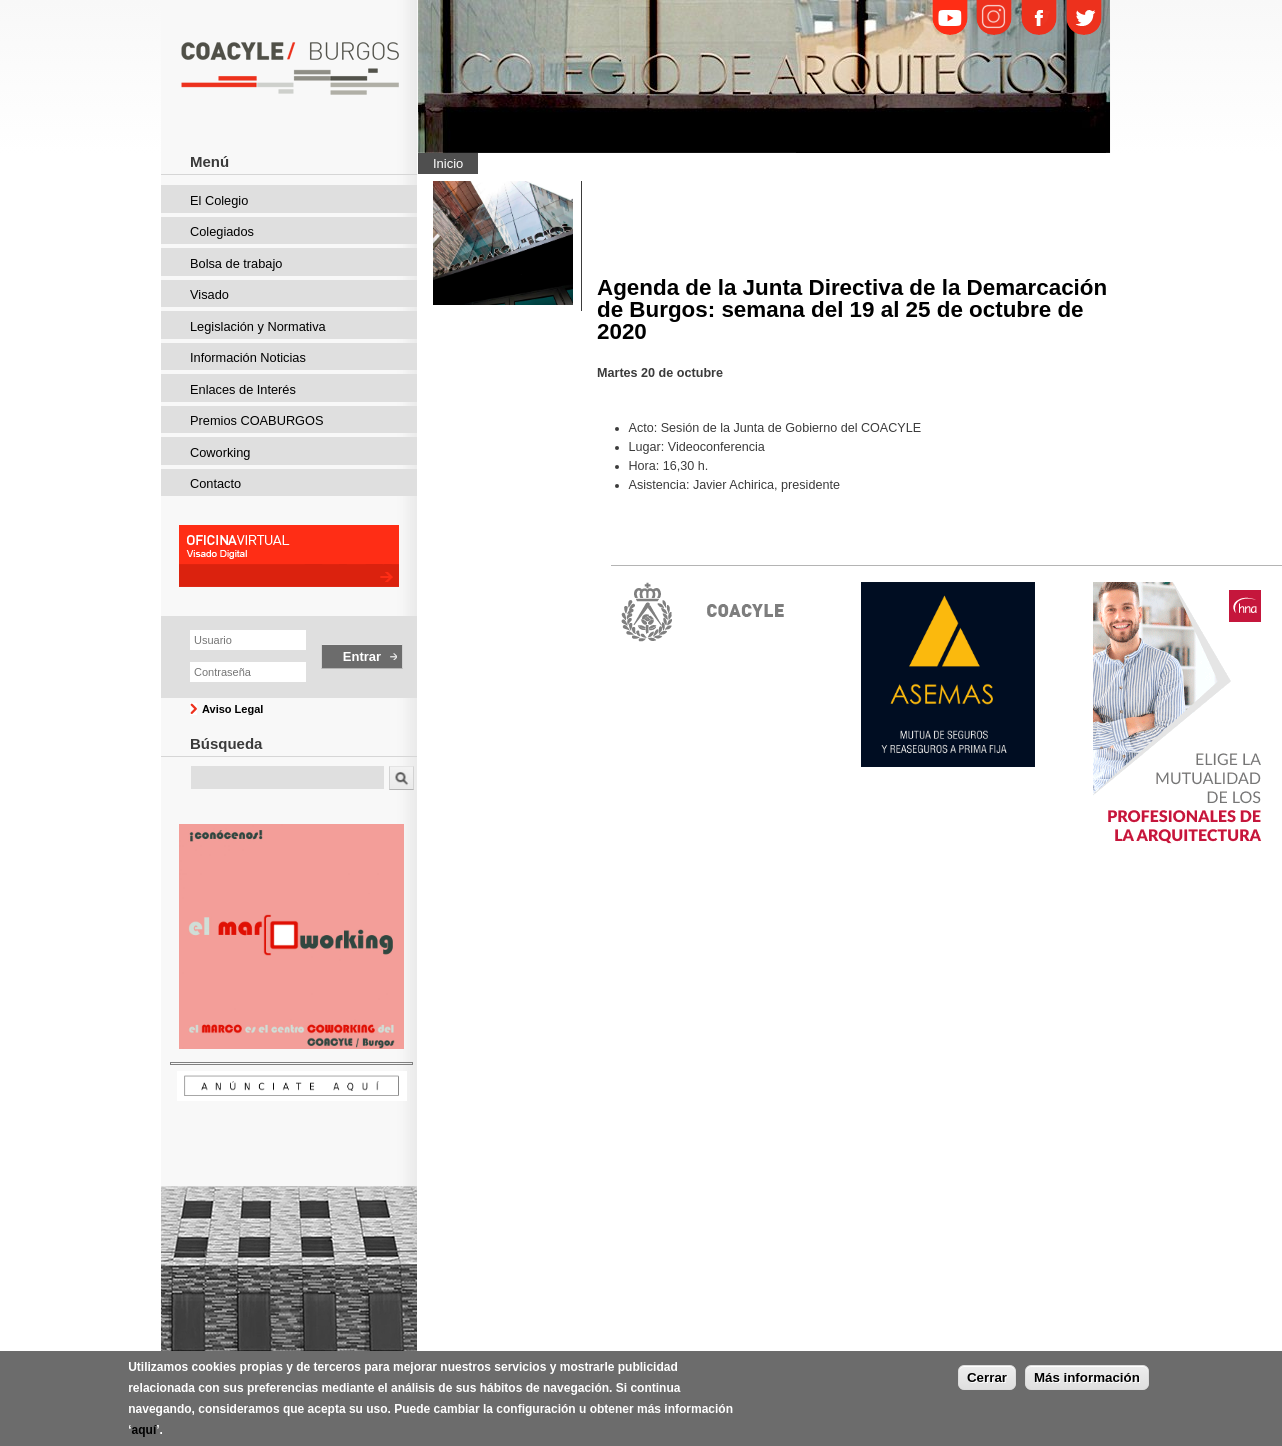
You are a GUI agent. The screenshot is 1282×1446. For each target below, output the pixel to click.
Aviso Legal (232, 709)
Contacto (215, 483)
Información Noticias (248, 357)
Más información (1087, 1384)
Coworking (220, 452)
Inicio (448, 163)
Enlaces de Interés (243, 389)
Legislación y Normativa (258, 326)
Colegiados (222, 231)
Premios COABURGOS (257, 420)
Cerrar (987, 1384)
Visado (209, 294)
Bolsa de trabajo (236, 263)
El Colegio (219, 200)
